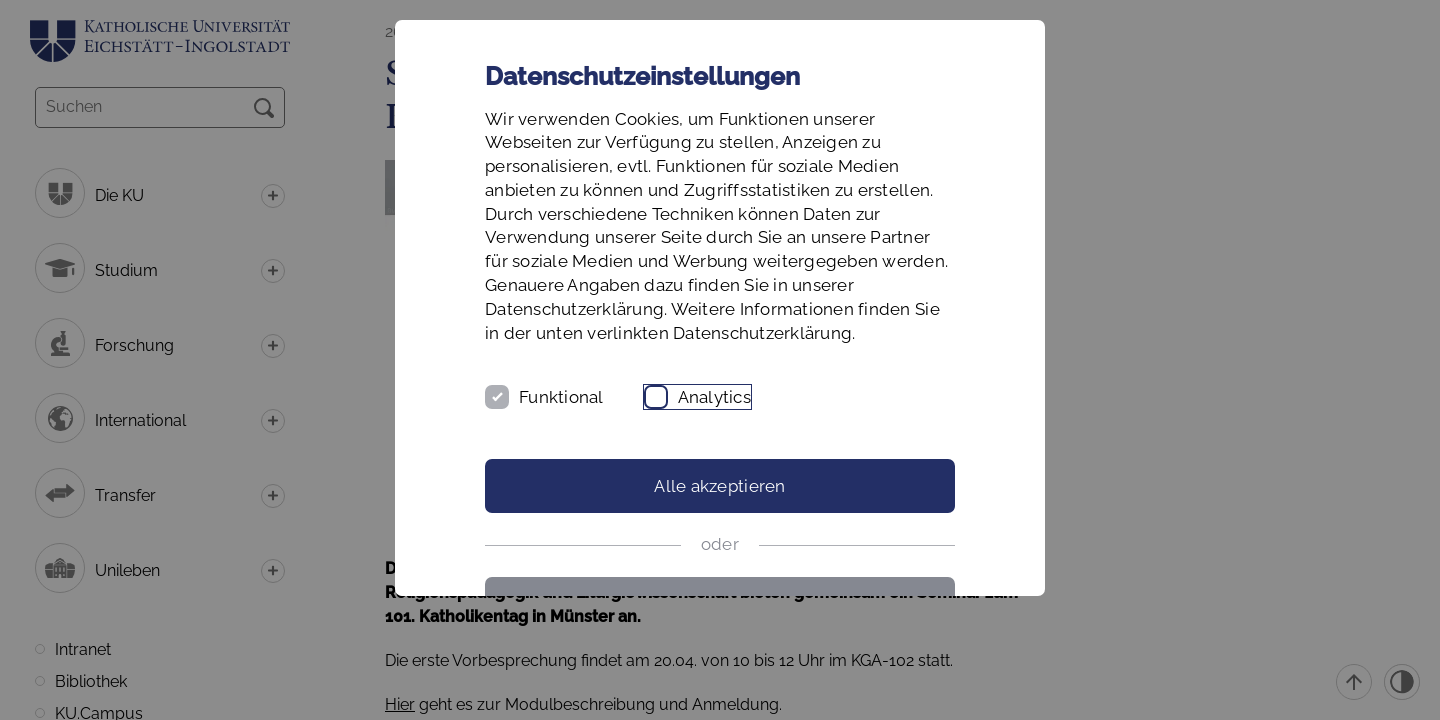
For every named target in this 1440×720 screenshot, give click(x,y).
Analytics (714, 397)
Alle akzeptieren (719, 486)
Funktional (561, 397)
